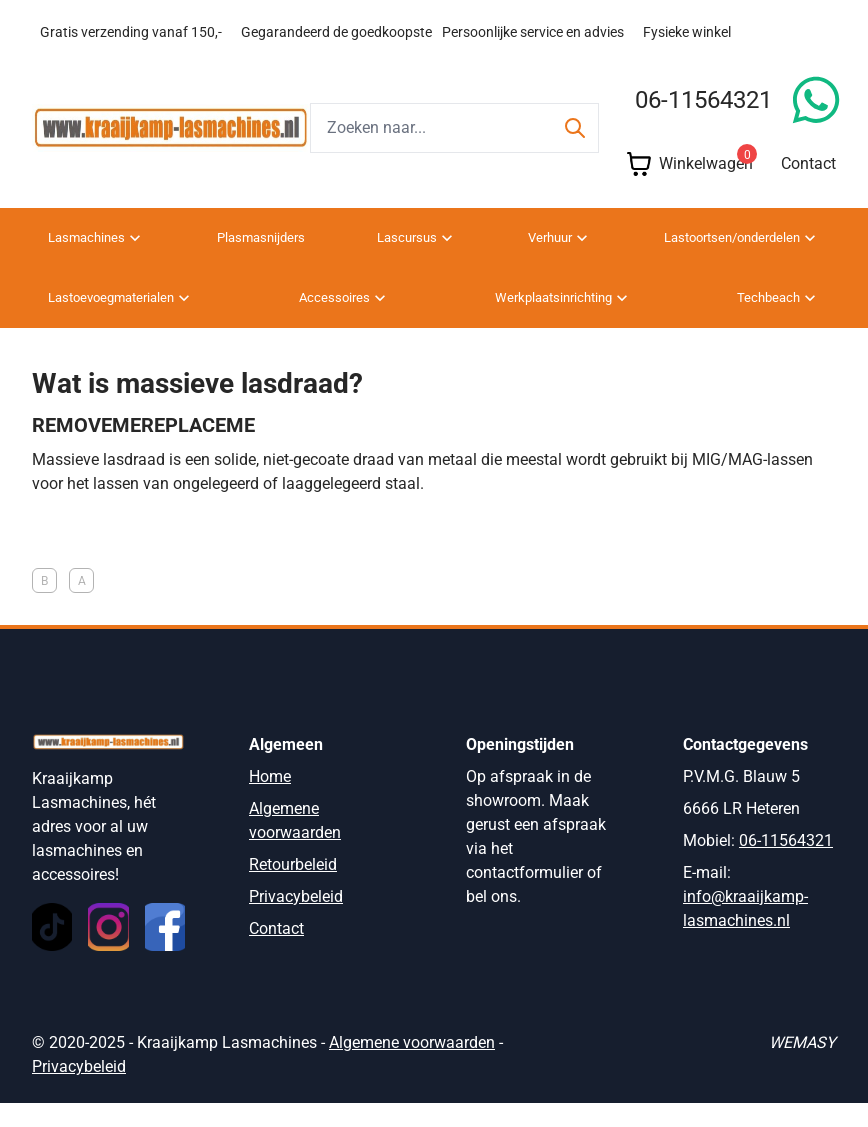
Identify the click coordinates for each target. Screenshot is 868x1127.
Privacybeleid (296, 920)
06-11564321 (703, 124)
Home (270, 800)
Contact (808, 187)
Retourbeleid (293, 888)
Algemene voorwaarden (412, 1066)
